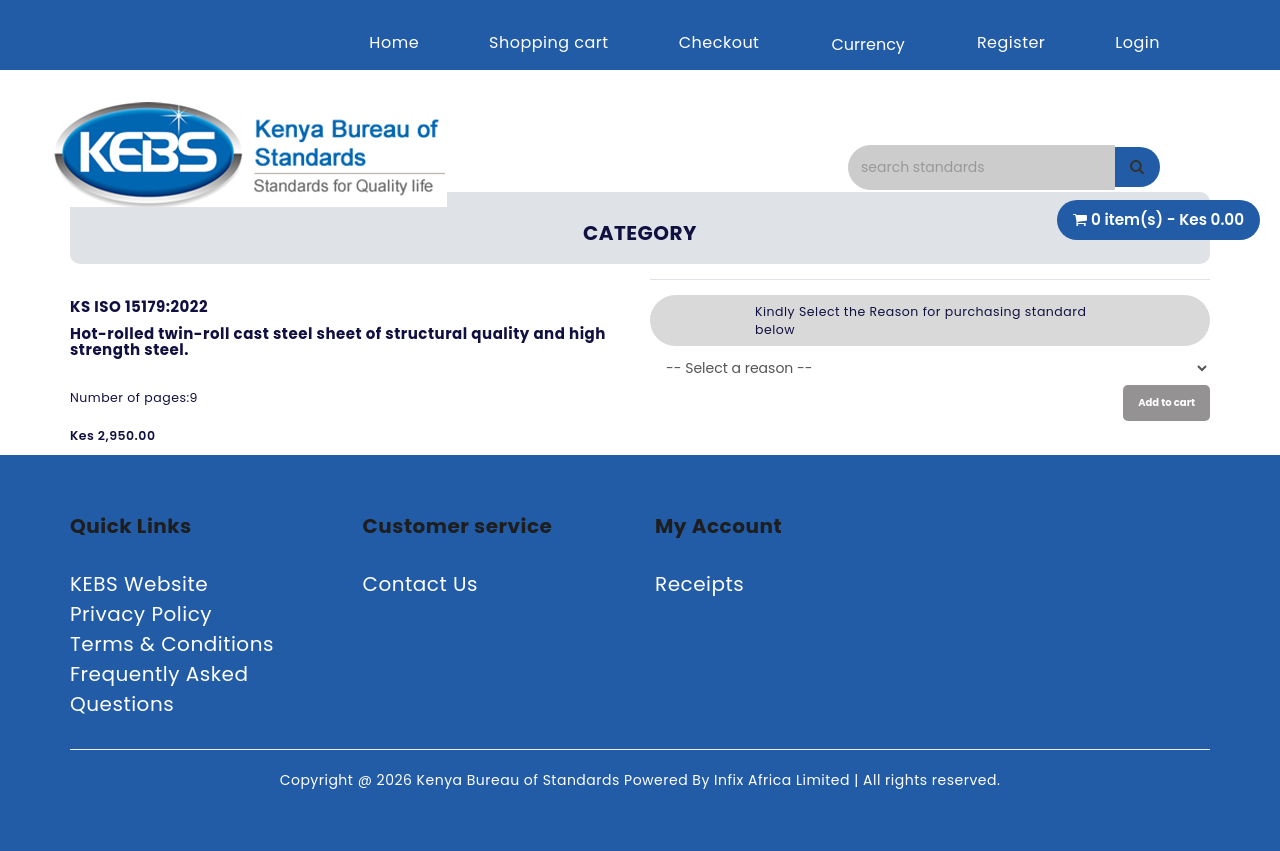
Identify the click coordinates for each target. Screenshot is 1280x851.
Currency (867, 44)
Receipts (699, 584)
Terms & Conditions (172, 644)
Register (1011, 42)
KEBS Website (139, 584)
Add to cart (1166, 402)
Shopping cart (549, 42)
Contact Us (421, 584)
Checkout (719, 42)
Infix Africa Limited (784, 780)
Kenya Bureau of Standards (520, 780)
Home (394, 42)
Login (1137, 42)
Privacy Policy (141, 614)
